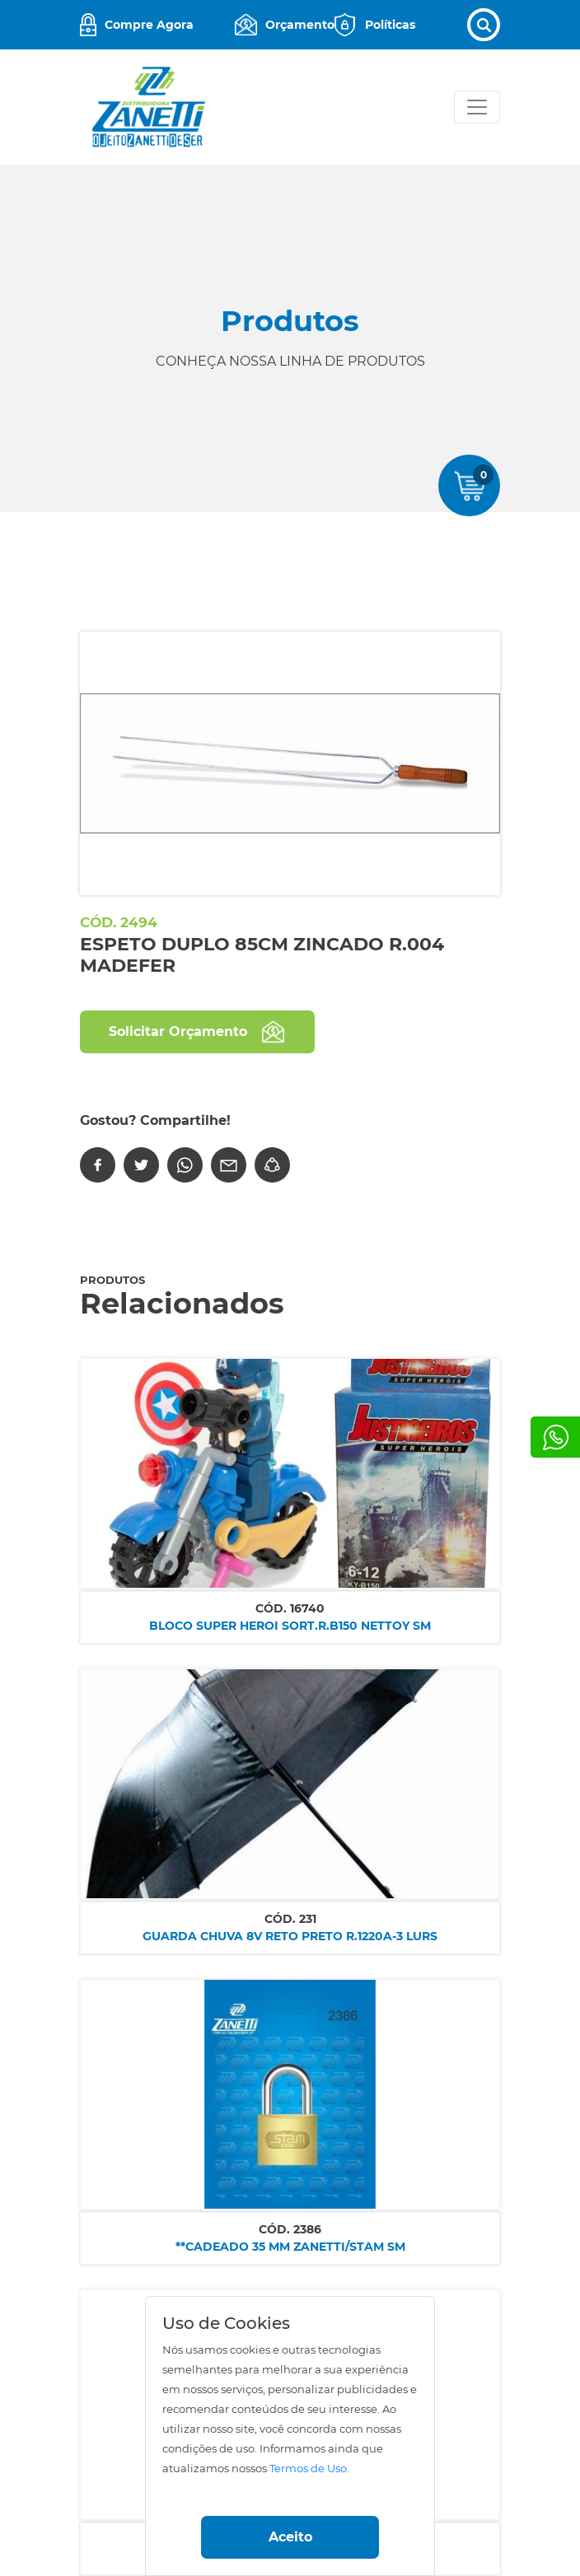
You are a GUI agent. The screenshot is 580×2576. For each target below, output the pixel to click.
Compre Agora (149, 24)
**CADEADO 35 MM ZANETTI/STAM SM (290, 2246)
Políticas (390, 24)
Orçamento (299, 24)
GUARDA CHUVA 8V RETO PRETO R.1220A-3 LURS (290, 1936)
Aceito (290, 2537)
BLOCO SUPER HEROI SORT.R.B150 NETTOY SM (290, 1625)
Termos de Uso (308, 2468)
